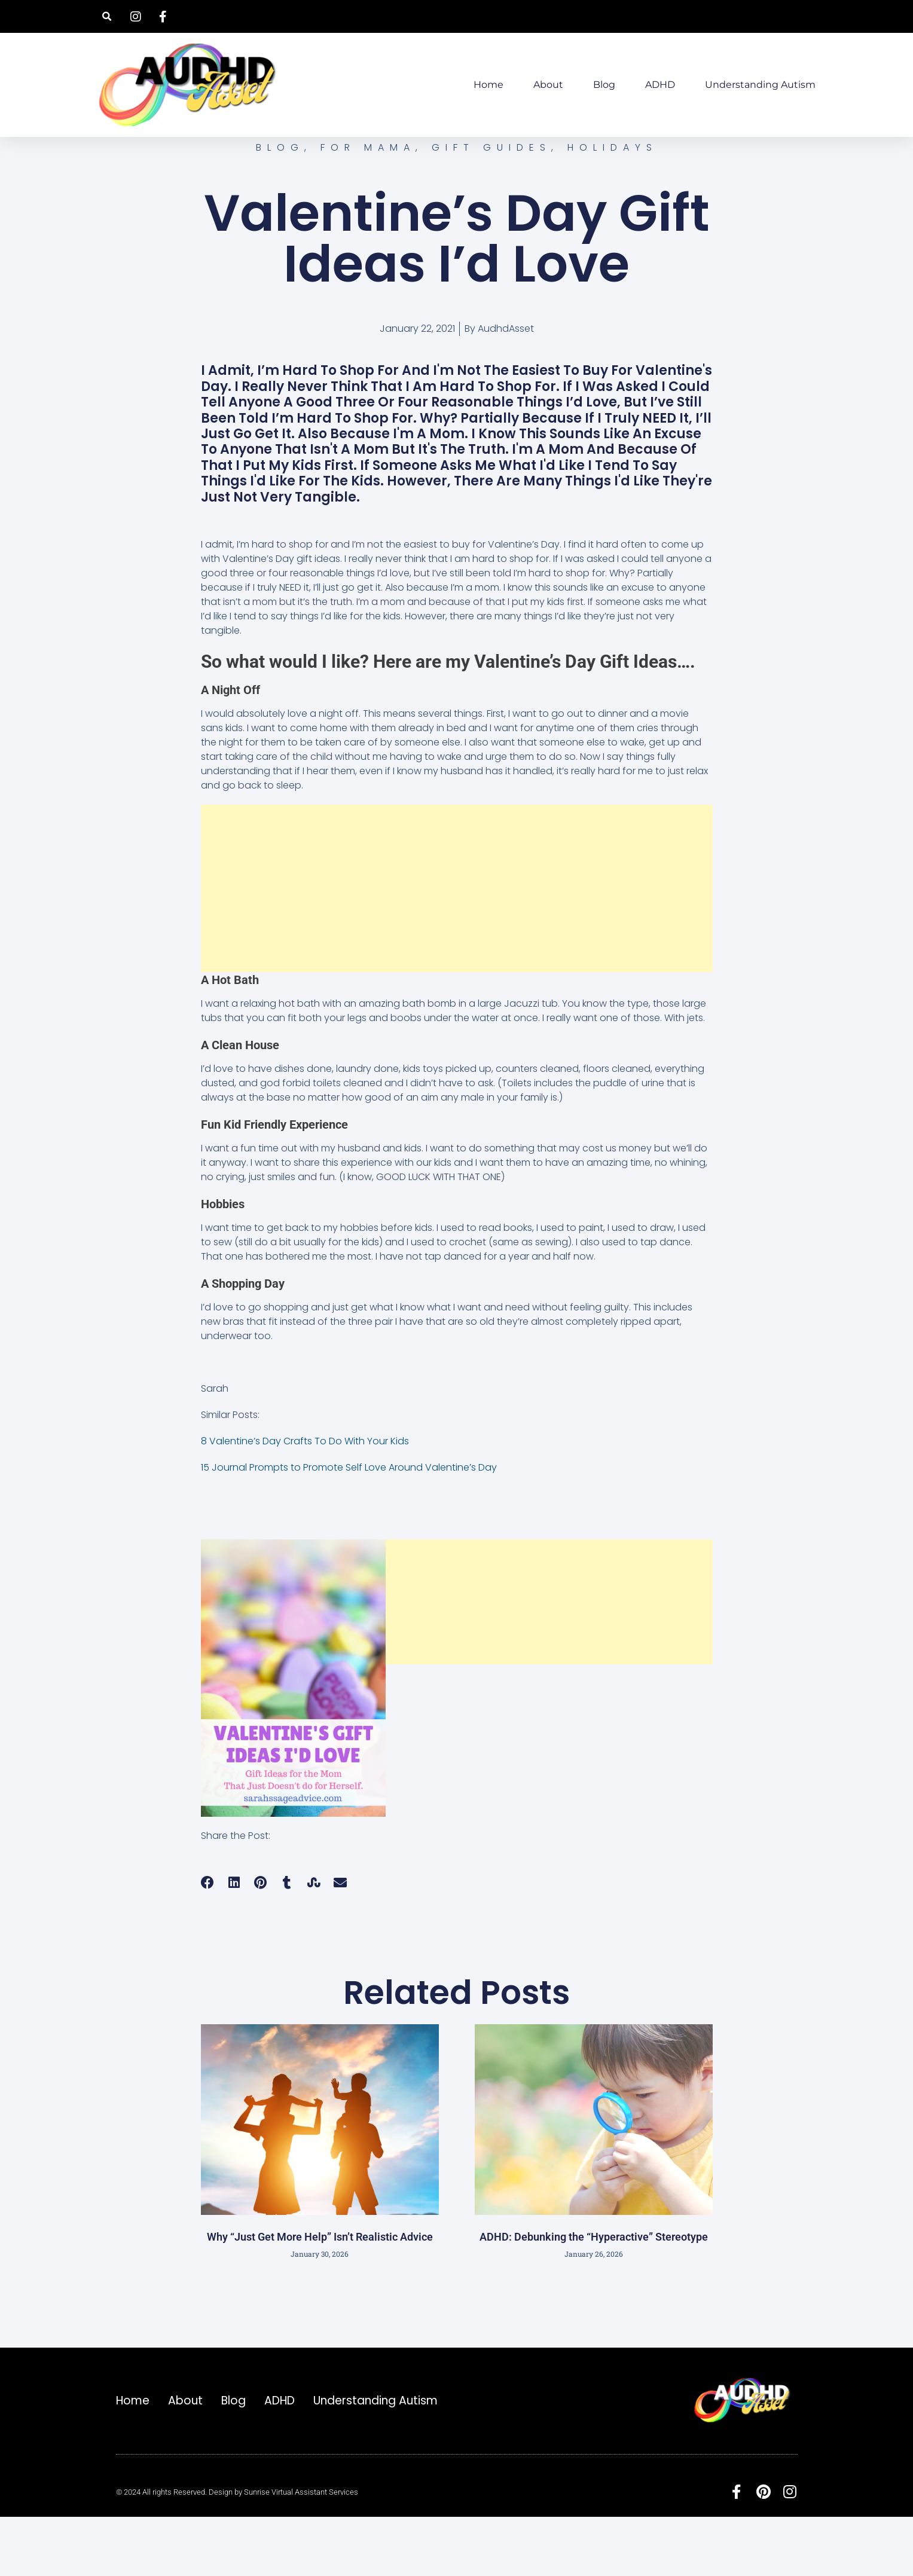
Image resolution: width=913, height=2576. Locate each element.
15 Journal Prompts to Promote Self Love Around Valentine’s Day (349, 1526)
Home (488, 84)
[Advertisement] (457, 947)
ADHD (660, 84)
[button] (107, 16)
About (548, 84)
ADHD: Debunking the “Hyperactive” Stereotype (594, 2295)
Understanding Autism (760, 84)
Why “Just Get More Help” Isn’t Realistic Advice (320, 2295)
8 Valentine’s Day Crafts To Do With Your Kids (305, 1500)
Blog (604, 84)
